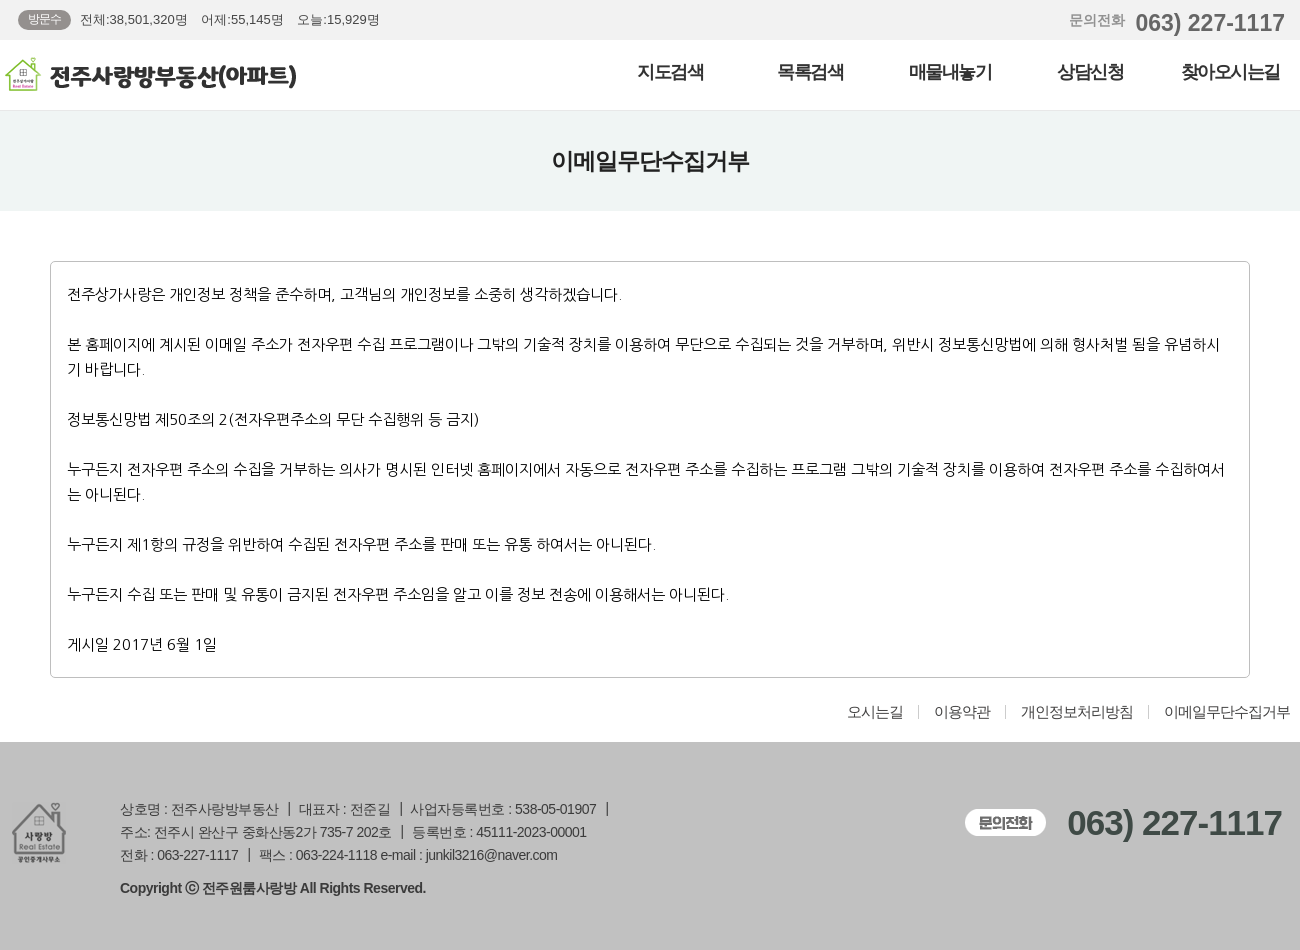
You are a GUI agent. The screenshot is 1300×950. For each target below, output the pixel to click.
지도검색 (670, 72)
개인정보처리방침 (1077, 712)
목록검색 (810, 72)
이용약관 (962, 712)
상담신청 (1090, 72)
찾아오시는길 (1230, 72)
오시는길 (875, 712)
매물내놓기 (950, 72)
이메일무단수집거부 (1227, 712)
